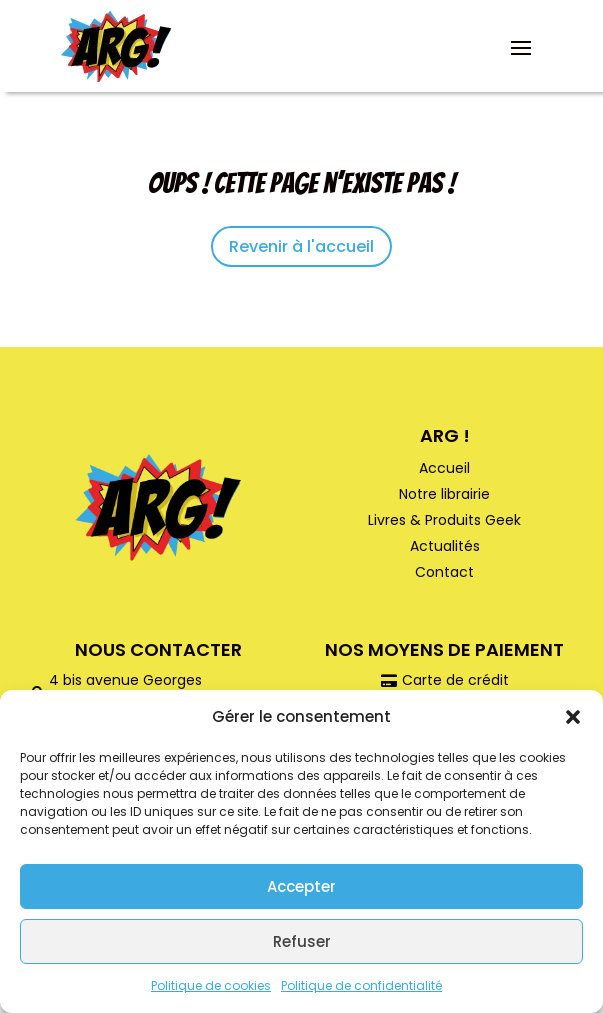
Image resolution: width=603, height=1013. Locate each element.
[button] (573, 717)
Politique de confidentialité (361, 985)
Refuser (302, 941)
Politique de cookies (211, 985)
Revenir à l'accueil (301, 246)
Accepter (301, 886)
